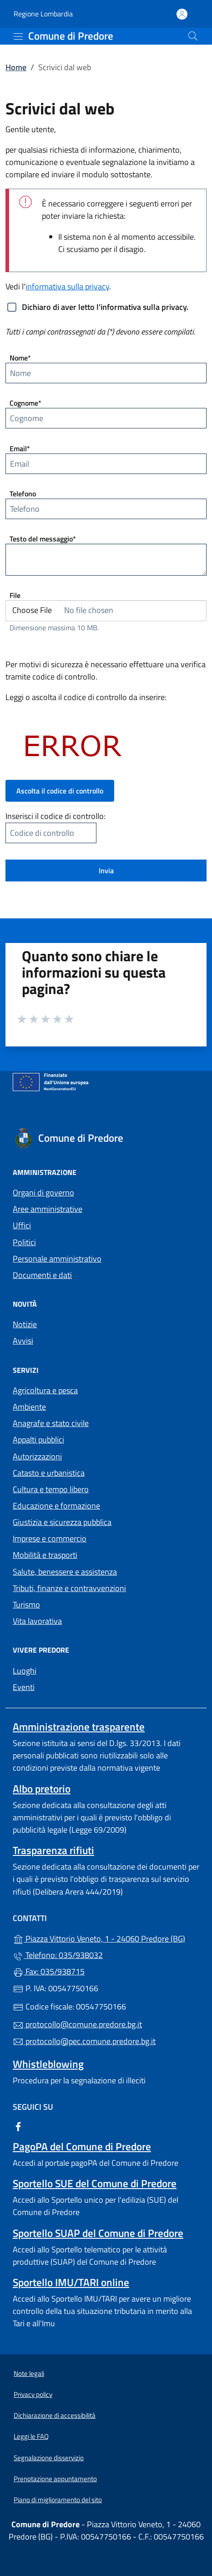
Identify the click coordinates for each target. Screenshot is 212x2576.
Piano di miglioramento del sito (58, 2499)
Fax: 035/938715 (49, 1971)
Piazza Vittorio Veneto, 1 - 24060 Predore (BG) (106, 1938)
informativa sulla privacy (67, 286)
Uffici (22, 1225)
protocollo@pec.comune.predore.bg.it (84, 2041)
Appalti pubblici (38, 1439)
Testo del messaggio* (43, 538)
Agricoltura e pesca (45, 1390)
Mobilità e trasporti (45, 1555)
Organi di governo (43, 1192)
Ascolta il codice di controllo (59, 790)
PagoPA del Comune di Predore (82, 2146)
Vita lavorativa (37, 1621)
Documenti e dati (42, 1275)
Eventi (24, 1687)
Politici (24, 1242)
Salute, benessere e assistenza (65, 1572)
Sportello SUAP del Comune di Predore (98, 2233)
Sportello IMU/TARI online (71, 2282)
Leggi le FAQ (31, 2436)
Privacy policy (33, 2394)
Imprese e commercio (49, 1538)
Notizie (25, 1324)
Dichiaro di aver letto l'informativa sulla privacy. (105, 307)
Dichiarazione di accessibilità (55, 2415)
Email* (20, 448)
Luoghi (24, 1670)
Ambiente (29, 1407)
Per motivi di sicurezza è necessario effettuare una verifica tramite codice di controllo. (105, 670)
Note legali (29, 2373)
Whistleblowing (48, 2064)
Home (15, 67)
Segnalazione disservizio (49, 2457)
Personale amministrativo (57, 1258)
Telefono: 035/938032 (58, 1955)
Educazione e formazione (56, 1505)
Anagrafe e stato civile (51, 1423)
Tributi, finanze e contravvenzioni (69, 1588)
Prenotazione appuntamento (55, 2478)
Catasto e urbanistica (49, 1473)
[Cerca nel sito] (192, 36)
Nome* (20, 357)
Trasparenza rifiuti (53, 1850)
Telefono (23, 493)
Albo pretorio (42, 1789)
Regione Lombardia (43, 14)
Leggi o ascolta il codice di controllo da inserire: (86, 697)
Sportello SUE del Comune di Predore (95, 2183)
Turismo (26, 1604)
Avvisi (23, 1340)
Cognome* (25, 402)
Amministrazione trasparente (79, 1727)
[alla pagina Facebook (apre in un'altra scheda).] (18, 2125)
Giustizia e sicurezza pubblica (62, 1522)
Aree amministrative (47, 1209)
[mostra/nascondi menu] (18, 36)
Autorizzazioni (37, 1456)
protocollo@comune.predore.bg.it (77, 2024)
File (15, 595)
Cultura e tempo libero (51, 1489)
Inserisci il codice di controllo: (55, 816)
